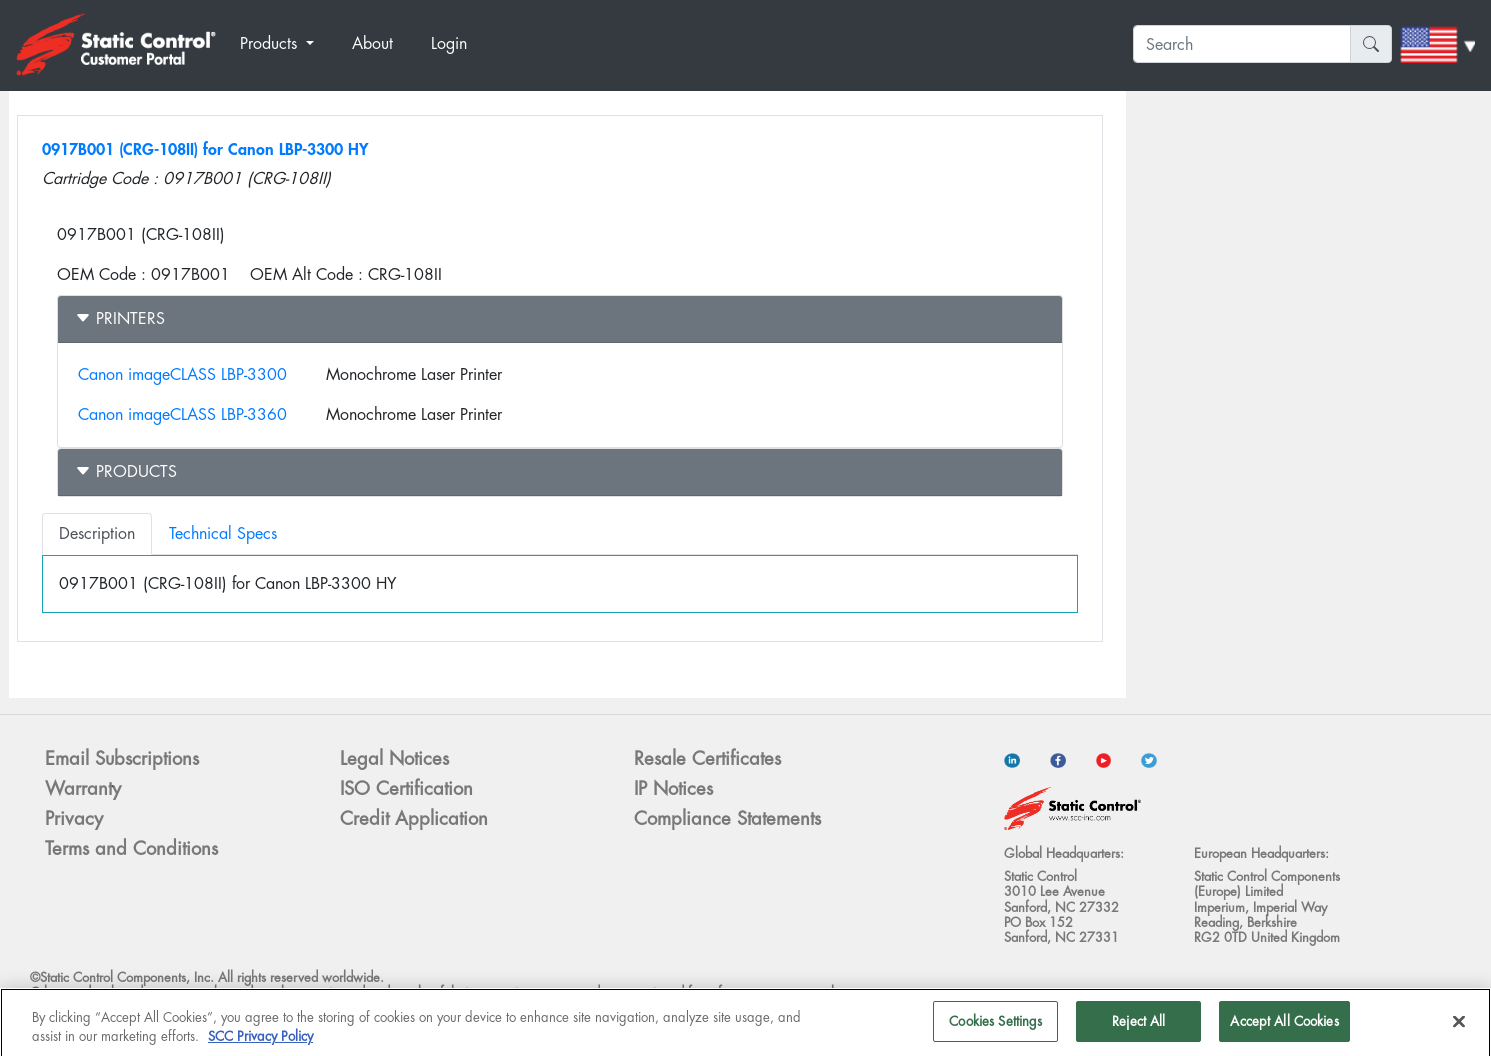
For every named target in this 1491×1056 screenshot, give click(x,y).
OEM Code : (101, 274)
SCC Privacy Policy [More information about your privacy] (260, 1043)
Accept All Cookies (1284, 1028)
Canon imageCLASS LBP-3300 (182, 374)
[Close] (1459, 1027)
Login (449, 43)
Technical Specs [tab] (223, 533)
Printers (120, 318)
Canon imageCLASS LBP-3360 (182, 414)
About (372, 43)
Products (126, 471)
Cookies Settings (995, 1028)
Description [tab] (97, 533)
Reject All (1138, 1028)
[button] (288, 44)
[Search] (1242, 44)
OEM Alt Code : (306, 274)
